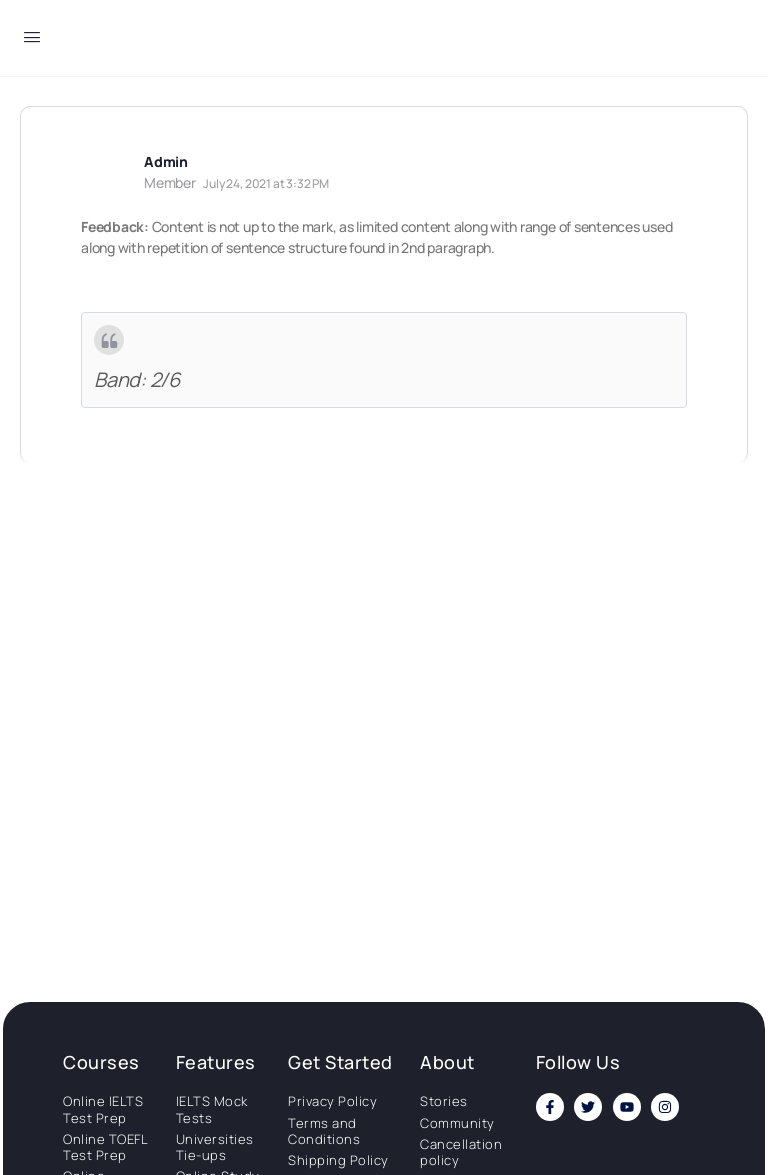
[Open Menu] (32, 40)
